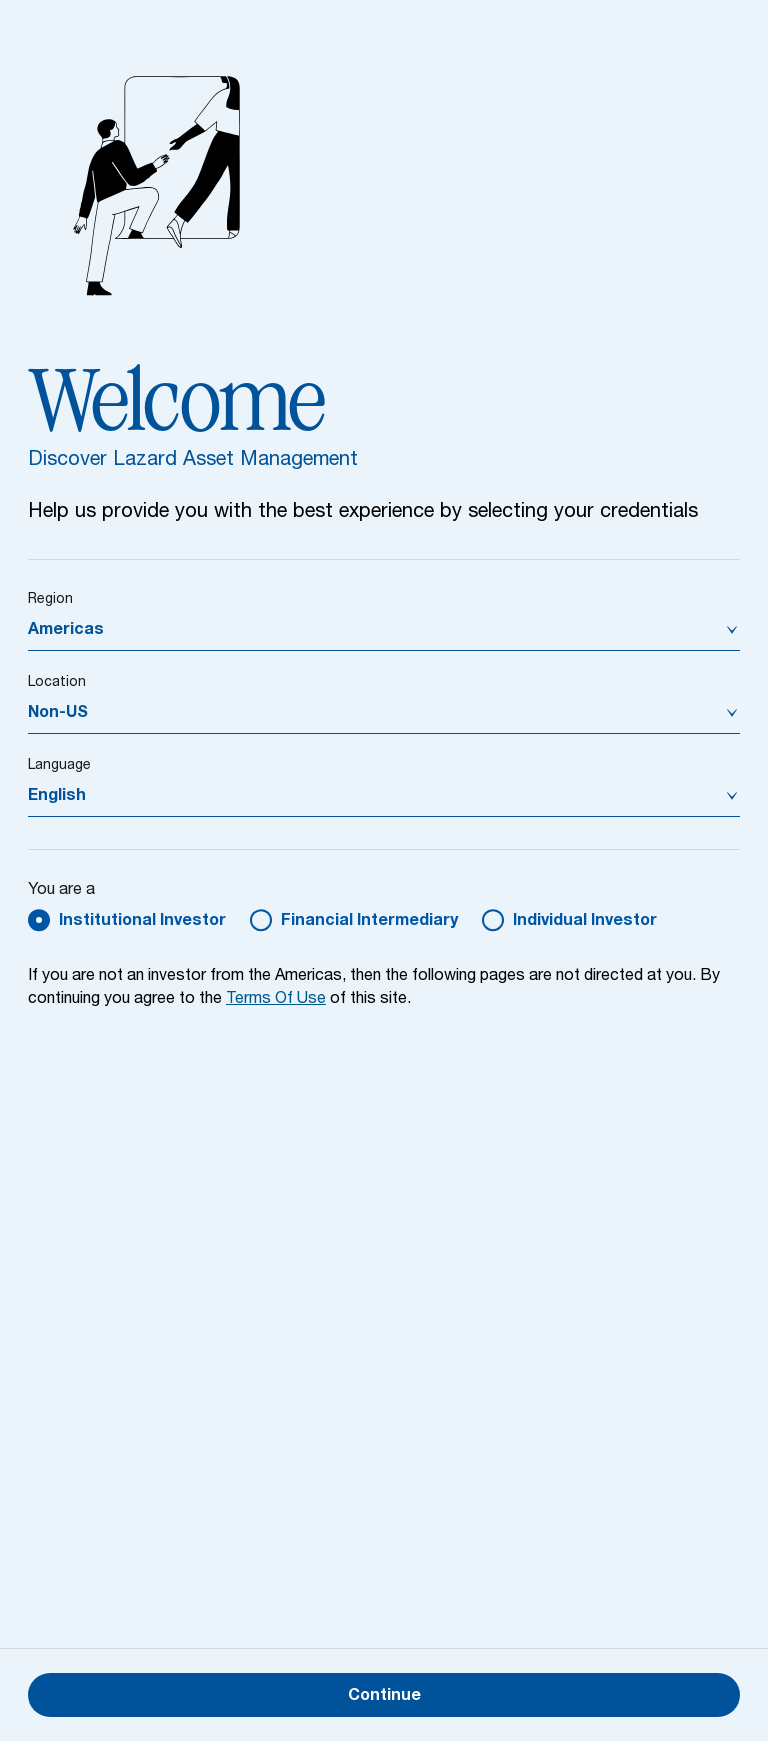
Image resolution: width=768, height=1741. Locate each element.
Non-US (58, 714)
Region (50, 600)
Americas (66, 631)
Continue (384, 1697)
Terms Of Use (276, 1000)
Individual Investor (585, 922)
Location (57, 683)
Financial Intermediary (369, 922)
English (57, 797)
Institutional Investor (142, 922)
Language (59, 766)
